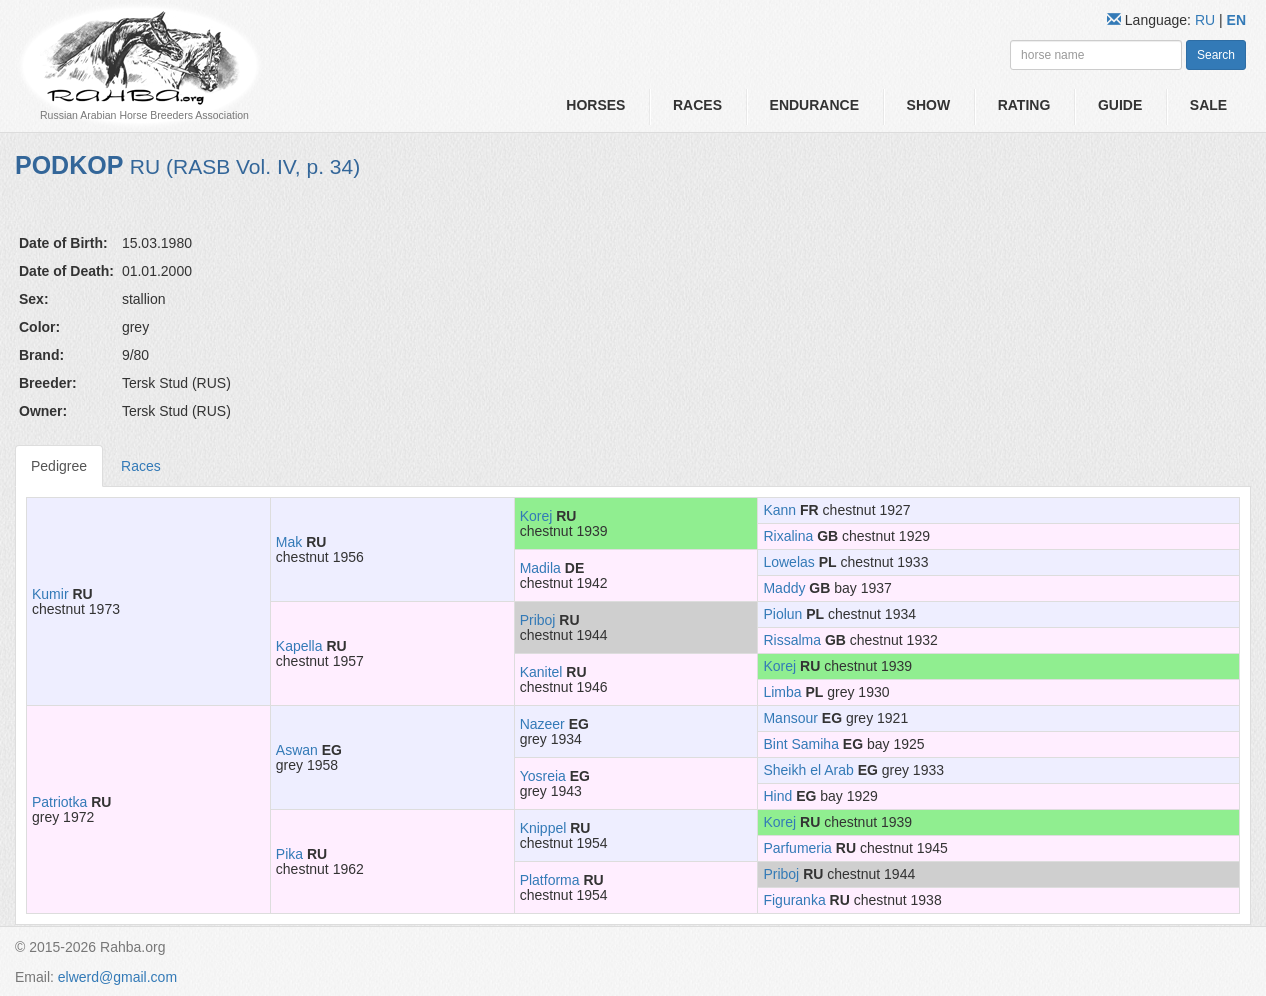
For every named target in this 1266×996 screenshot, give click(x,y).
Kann (779, 510)
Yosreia (543, 776)
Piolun (782, 614)
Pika (289, 854)
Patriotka (59, 802)
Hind (777, 796)
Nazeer (542, 724)
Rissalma (792, 640)
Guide (1120, 105)
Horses (595, 105)
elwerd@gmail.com (117, 977)
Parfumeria (797, 848)
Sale (1208, 105)
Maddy (784, 588)
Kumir (50, 594)
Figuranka (794, 900)
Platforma (550, 880)
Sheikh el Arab (808, 770)
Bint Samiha (800, 744)
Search (1216, 55)
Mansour (790, 718)
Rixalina (788, 536)
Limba (782, 692)
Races (697, 105)
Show (929, 105)
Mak (289, 542)
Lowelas (788, 562)
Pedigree (59, 466)
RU (1207, 20)
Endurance (814, 105)
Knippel (543, 828)
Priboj (538, 620)
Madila (540, 568)
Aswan (297, 750)
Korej (536, 516)
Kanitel (541, 672)
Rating (1024, 105)
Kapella (299, 646)
